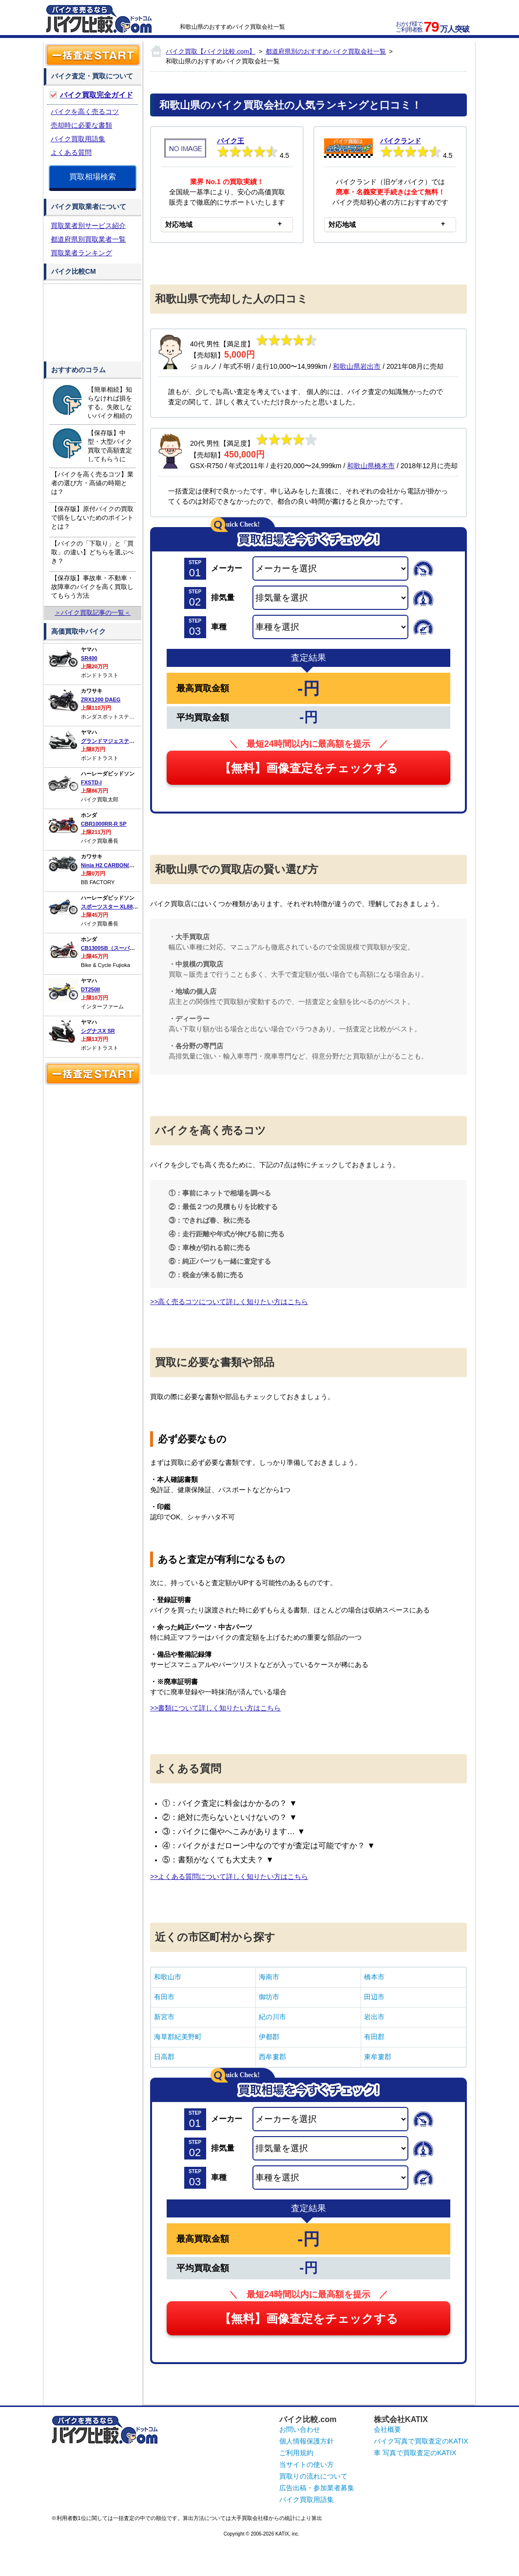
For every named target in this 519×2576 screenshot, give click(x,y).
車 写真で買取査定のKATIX (415, 2453)
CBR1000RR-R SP (104, 824)
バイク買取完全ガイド (96, 95)
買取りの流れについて (313, 2476)
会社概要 (387, 2429)
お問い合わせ (299, 2429)
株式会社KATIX (401, 2419)
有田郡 (374, 2037)
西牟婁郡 (272, 2057)
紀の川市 (272, 2017)
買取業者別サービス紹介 (88, 225)
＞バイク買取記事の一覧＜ (93, 612)
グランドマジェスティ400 (112, 741)
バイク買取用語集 (78, 139)
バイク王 (230, 141)
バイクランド (400, 141)
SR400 (89, 658)
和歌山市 (167, 1977)
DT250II (90, 989)
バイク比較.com (307, 2419)
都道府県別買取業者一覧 (88, 239)
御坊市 (269, 1997)
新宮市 (164, 2017)
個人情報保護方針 (306, 2441)
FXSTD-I (91, 782)
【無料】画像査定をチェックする (308, 768)
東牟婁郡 (377, 2057)
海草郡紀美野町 (178, 2037)
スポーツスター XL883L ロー (116, 906)
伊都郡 (269, 2037)
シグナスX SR (98, 1031)
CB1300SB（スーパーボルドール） (124, 948)
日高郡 (164, 2057)
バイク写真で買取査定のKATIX (421, 2441)
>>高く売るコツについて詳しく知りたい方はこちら (229, 1302)
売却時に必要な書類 (81, 125)
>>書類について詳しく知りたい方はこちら (215, 1708)
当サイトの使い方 (306, 2464)
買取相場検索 (92, 176)
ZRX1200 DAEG (100, 699)
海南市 (269, 1977)
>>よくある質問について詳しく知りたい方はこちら (229, 1876)
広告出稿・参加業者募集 (316, 2488)
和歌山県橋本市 (371, 466)
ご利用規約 (296, 2453)
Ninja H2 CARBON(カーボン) (117, 865)
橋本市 (374, 1977)
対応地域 (178, 224)
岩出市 (374, 2017)
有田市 (164, 1997)
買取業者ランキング (81, 253)
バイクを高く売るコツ (85, 111)
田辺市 (374, 1997)
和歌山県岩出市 (357, 366)
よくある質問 (71, 152)
